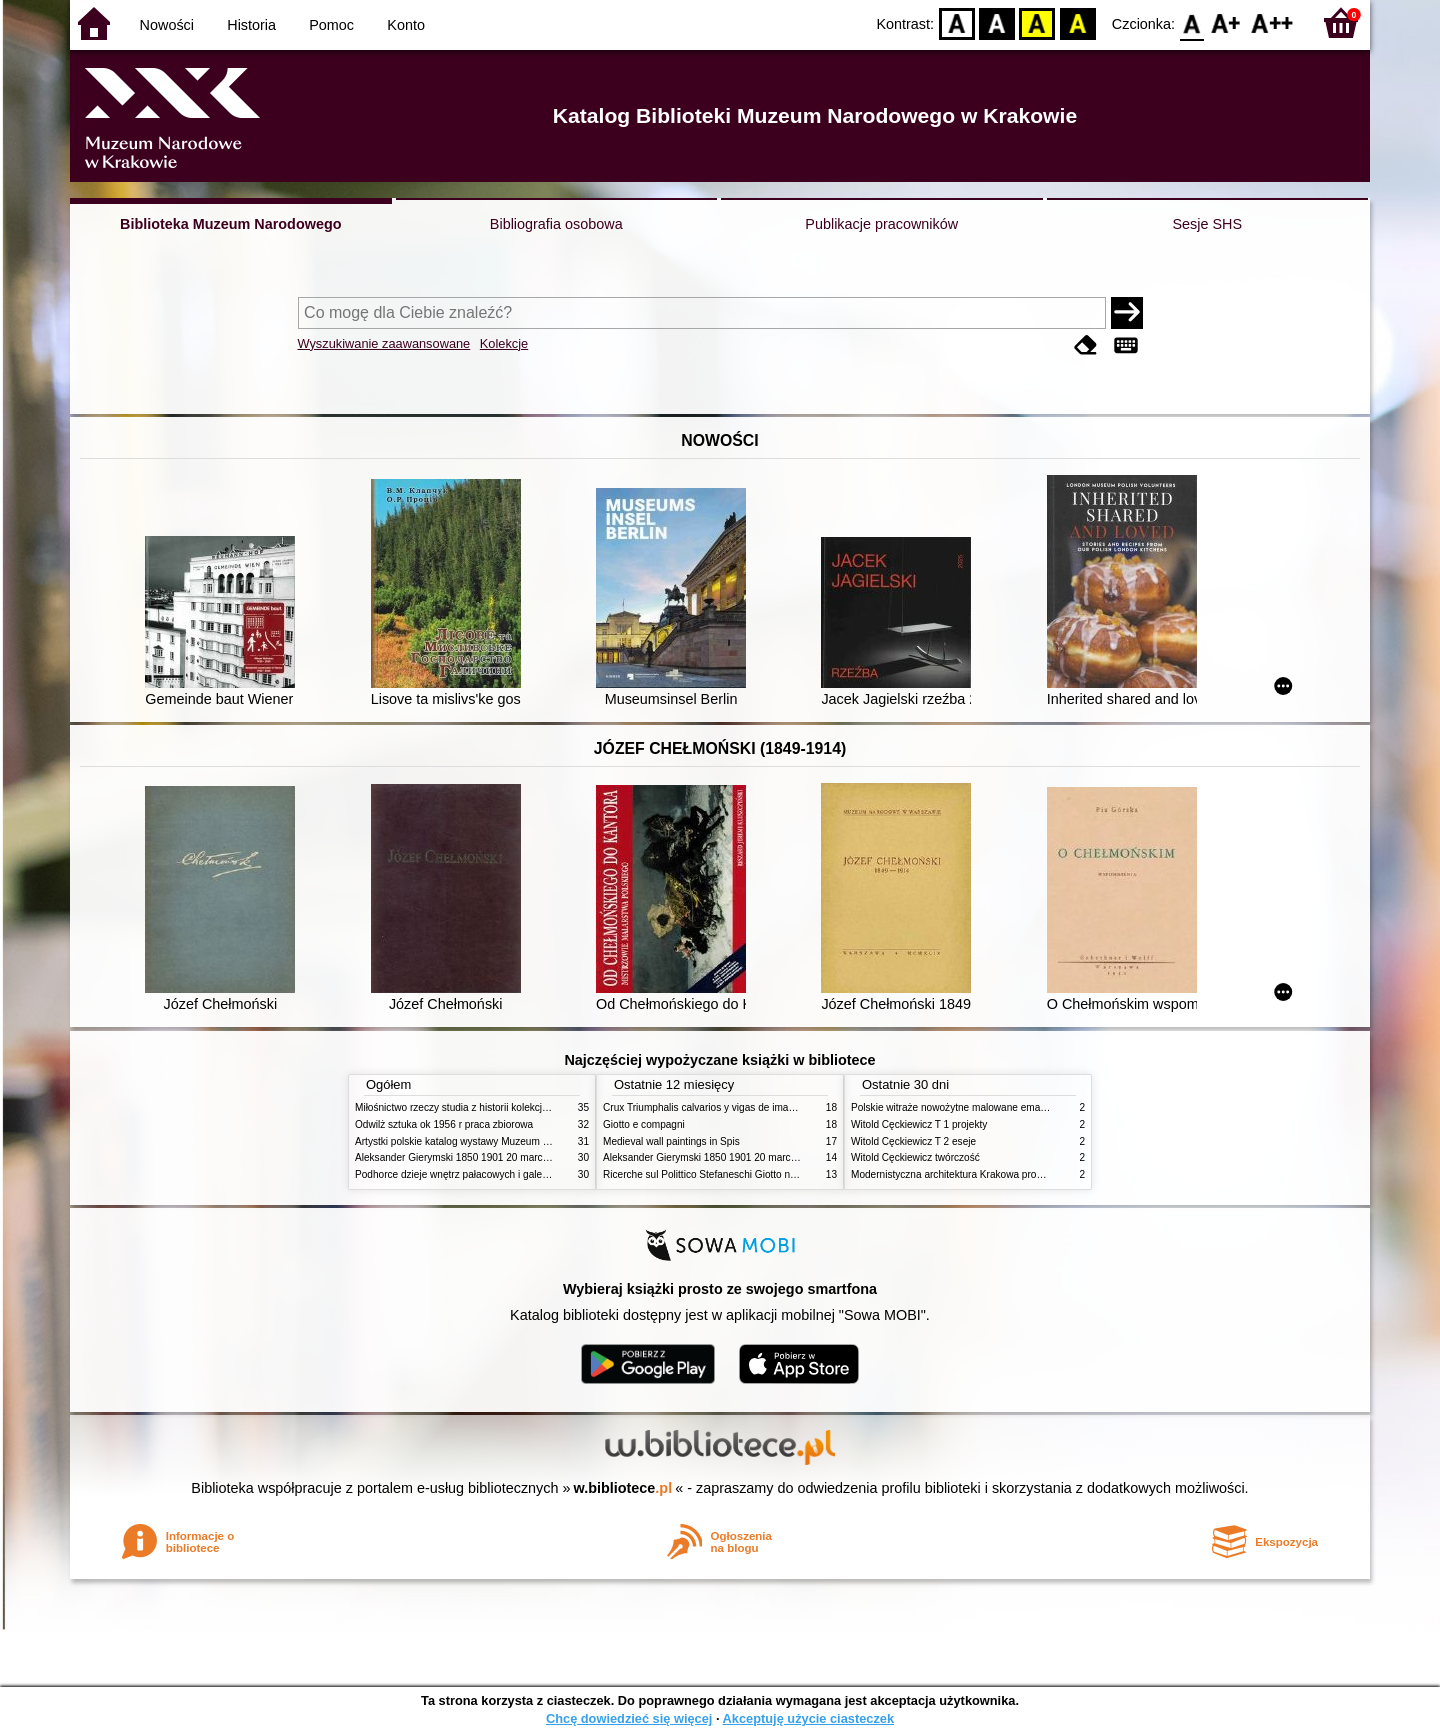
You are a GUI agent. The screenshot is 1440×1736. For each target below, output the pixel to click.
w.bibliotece (623, 1488)
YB (1037, 22)
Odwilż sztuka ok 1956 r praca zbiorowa (444, 1124)
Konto (406, 25)
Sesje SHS (1207, 224)
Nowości (167, 25)
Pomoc (331, 25)
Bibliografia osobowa (556, 224)
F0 (1191, 22)
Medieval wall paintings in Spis (671, 1141)
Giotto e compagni (644, 1124)
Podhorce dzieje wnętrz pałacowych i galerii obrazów (473, 1174)
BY (1077, 22)
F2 (1272, 22)
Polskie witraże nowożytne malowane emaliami (956, 1107)
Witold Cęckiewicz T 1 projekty (919, 1124)
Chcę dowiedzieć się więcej (629, 1718)
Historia (251, 25)
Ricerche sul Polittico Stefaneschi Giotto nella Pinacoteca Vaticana (751, 1174)
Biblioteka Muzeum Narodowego (230, 224)
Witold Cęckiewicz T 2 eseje (913, 1141)
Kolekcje (504, 343)
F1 (1226, 22)
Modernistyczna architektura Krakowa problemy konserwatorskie (995, 1174)
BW (997, 22)
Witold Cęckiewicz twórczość (915, 1157)
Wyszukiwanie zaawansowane (384, 343)
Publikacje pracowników (881, 224)
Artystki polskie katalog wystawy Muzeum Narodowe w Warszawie (502, 1141)
